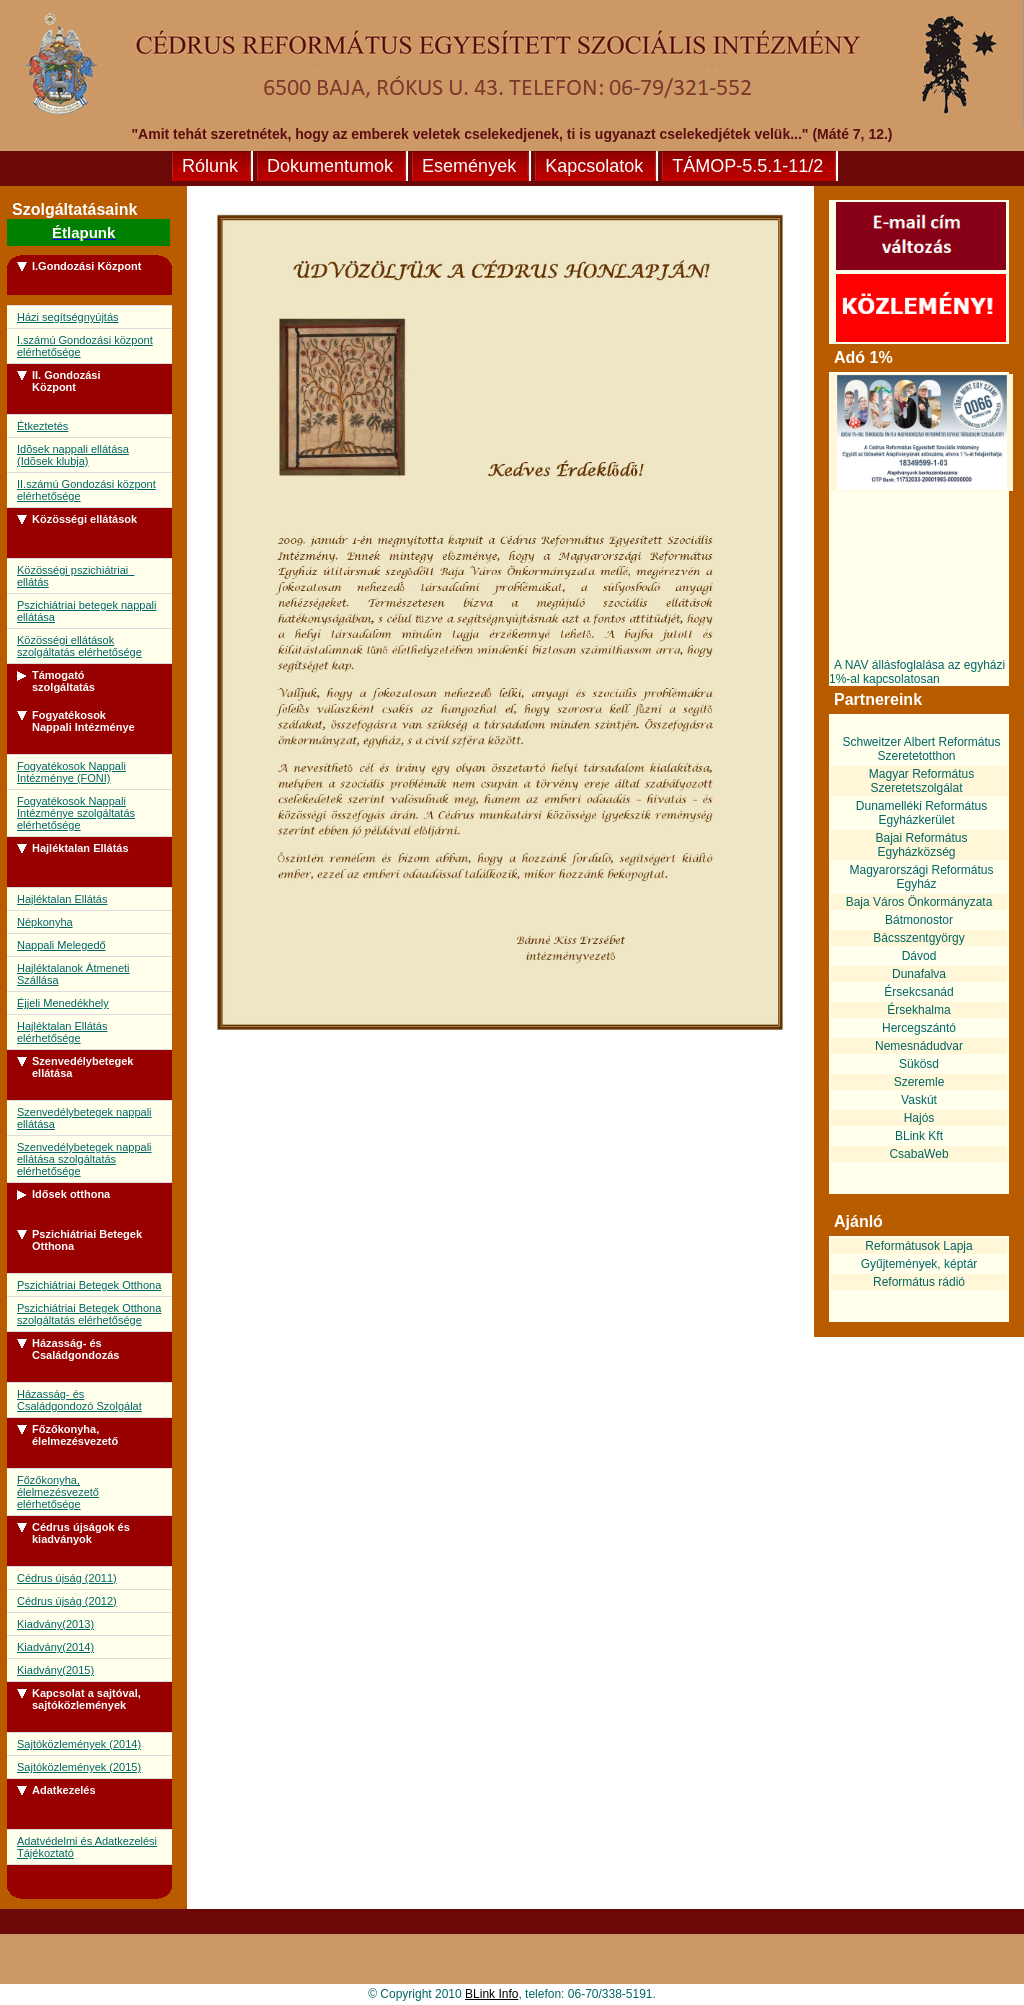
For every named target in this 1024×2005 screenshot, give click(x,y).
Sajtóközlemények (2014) (79, 1744)
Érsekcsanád (918, 992)
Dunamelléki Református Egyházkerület (921, 813)
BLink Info (491, 1994)
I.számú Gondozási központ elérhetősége (85, 346)
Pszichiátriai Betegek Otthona (89, 1285)
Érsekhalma (918, 1010)
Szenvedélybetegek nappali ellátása (84, 1118)
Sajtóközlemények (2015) (79, 1767)
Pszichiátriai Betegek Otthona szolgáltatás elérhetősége (89, 1314)
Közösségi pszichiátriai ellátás (75, 576)
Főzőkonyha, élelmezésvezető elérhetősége (58, 1492)
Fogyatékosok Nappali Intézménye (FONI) (71, 772)
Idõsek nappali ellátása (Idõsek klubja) (73, 455)
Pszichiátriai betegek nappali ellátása (86, 611)
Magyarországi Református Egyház (921, 877)
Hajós (919, 1118)
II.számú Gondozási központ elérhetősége (86, 490)
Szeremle (919, 1082)
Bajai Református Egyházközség (921, 845)
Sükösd (919, 1064)
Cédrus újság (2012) (67, 1601)
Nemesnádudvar (919, 1046)
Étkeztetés (42, 426)
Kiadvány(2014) (55, 1647)
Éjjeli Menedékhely (63, 1003)
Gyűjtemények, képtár (919, 1264)
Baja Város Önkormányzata (919, 902)
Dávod (919, 956)
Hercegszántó (919, 1028)
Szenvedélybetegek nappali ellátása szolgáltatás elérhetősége (84, 1159)
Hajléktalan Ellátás (62, 899)
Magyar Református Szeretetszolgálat (921, 781)
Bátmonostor (919, 920)
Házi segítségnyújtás (68, 317)
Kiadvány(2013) (55, 1624)
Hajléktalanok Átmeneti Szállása (73, 974)
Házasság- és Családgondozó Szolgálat (79, 1400)
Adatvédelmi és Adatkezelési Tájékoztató (87, 1847)
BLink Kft (919, 1136)
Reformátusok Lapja (918, 1246)
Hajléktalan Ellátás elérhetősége (62, 1032)
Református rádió (919, 1282)
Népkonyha (45, 922)
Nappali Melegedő (61, 945)
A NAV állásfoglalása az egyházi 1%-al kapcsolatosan (917, 672)
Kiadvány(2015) (55, 1670)
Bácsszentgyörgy (918, 938)
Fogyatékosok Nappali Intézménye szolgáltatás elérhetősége (76, 813)
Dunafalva (919, 974)
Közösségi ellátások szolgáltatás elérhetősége (79, 646)
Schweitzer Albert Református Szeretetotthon (921, 749)
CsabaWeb (918, 1154)
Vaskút (919, 1100)
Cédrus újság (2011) (67, 1578)
